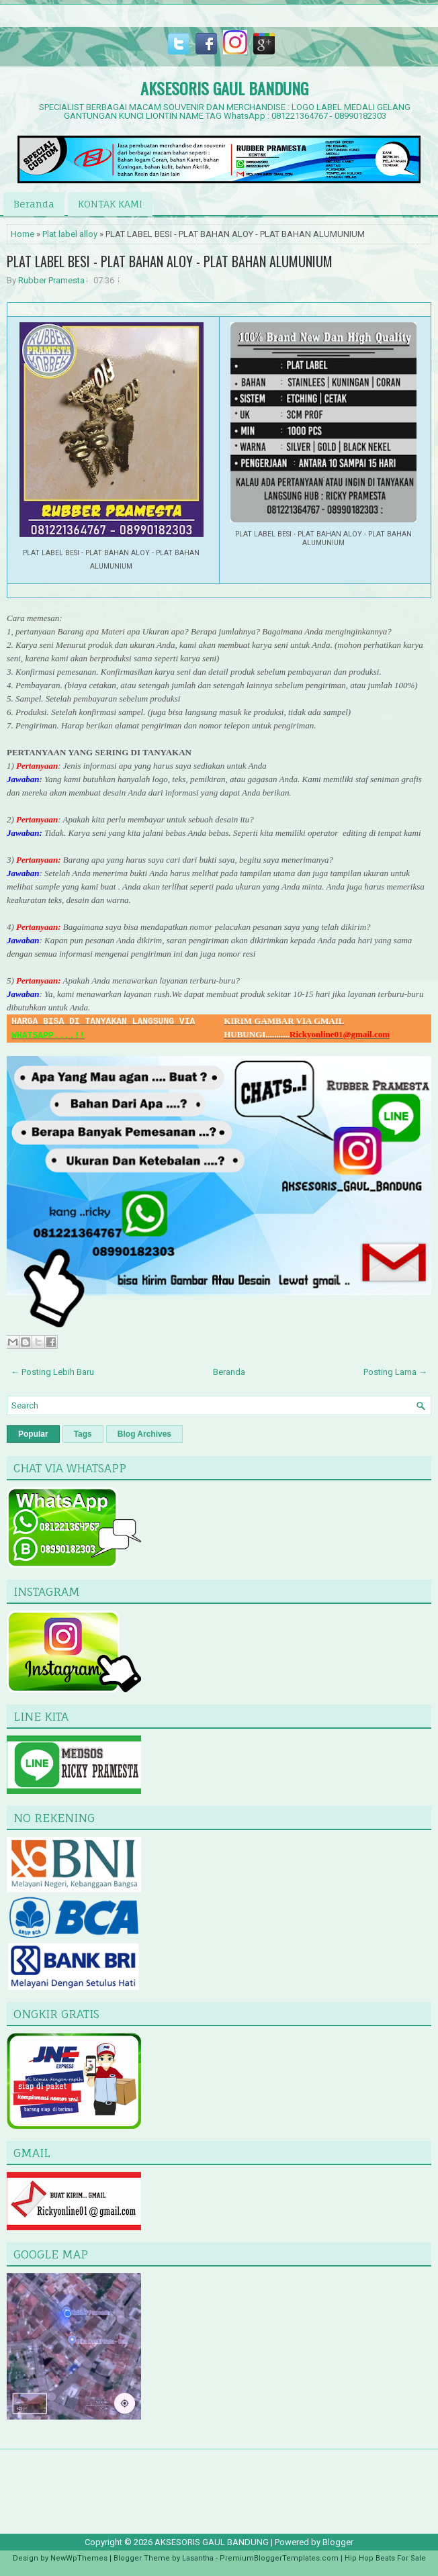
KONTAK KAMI (110, 203)
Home (22, 234)
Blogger (337, 2542)
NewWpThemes (78, 2558)
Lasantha (198, 2558)
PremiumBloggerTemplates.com (279, 2558)
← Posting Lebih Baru (52, 1372)
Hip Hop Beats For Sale (385, 2558)
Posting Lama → (395, 1372)
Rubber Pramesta (51, 280)
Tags (83, 1434)
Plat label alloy (69, 234)
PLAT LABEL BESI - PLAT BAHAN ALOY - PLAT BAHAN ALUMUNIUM (170, 261)
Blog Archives (144, 1434)
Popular (33, 1434)
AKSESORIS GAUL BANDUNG (224, 88)
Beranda (33, 203)
